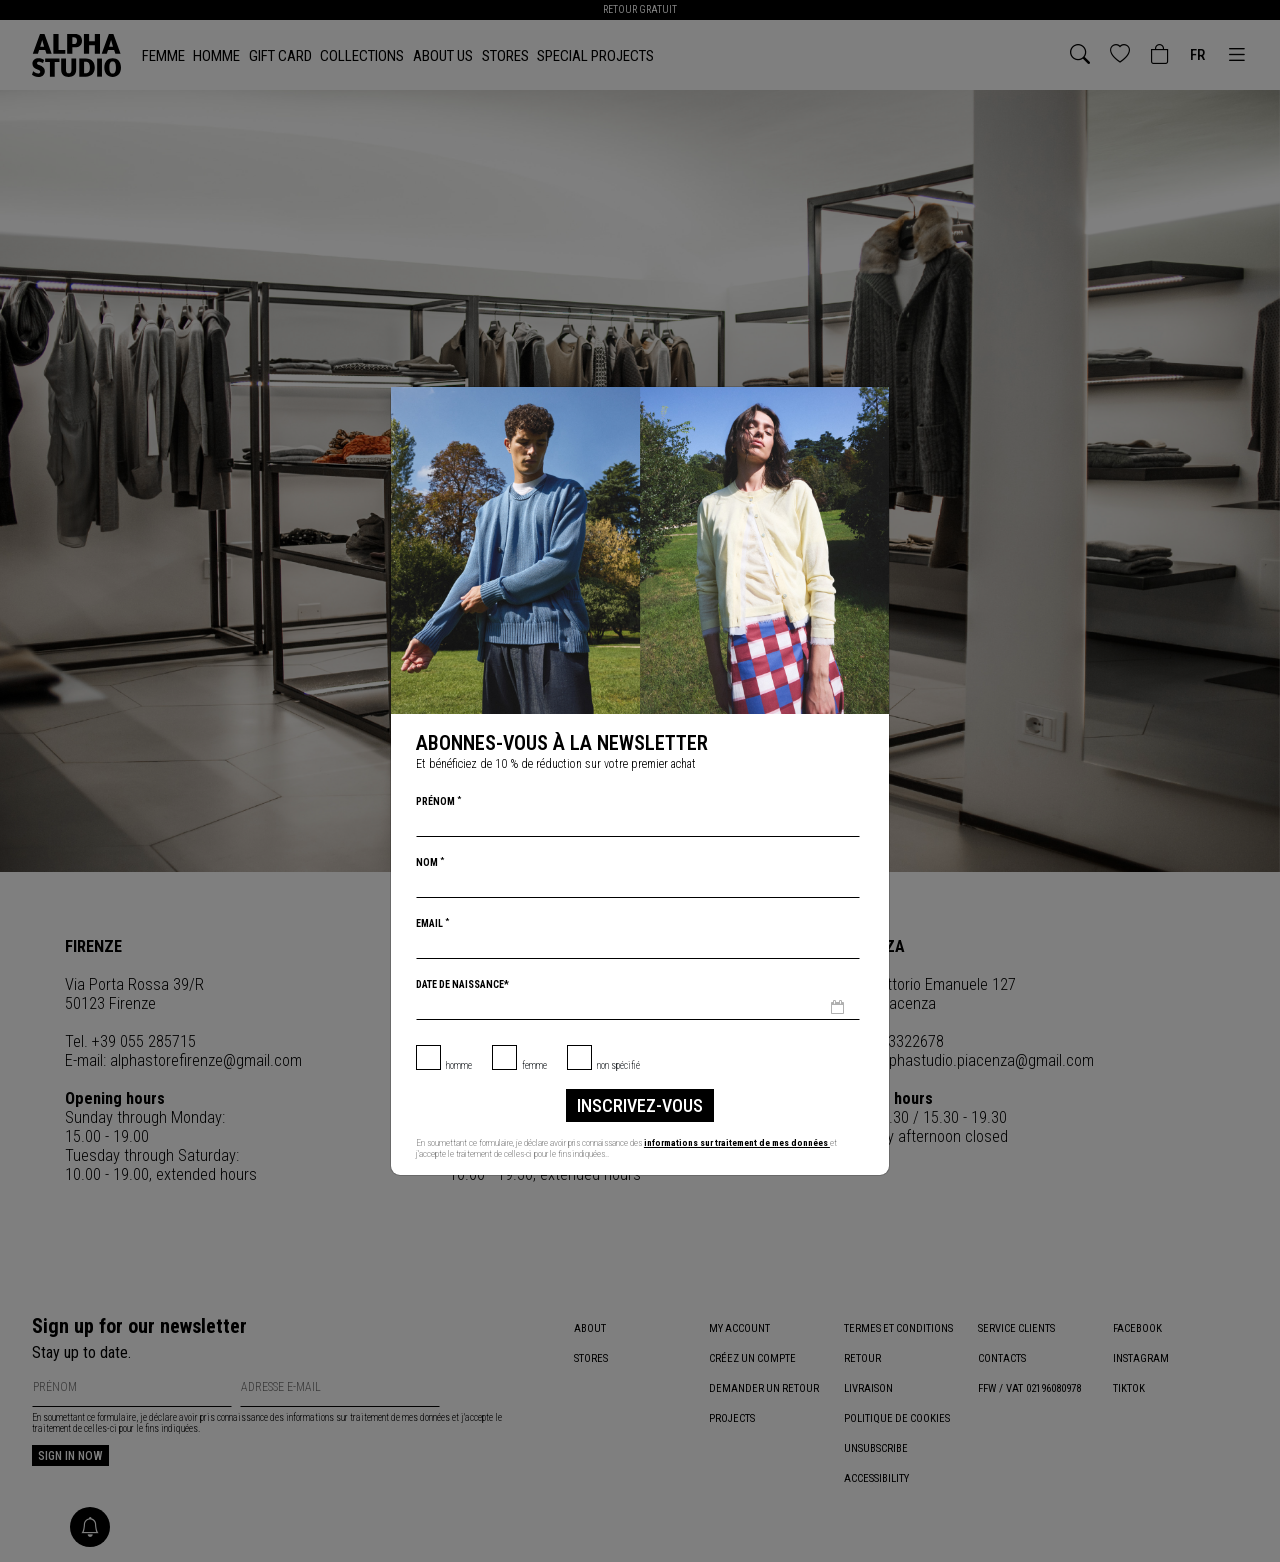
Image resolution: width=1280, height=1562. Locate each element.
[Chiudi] (872, 404)
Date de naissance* (462, 984)
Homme (459, 1065)
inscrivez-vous (640, 1105)
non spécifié (618, 1065)
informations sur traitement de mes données (737, 1142)
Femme (534, 1065)
